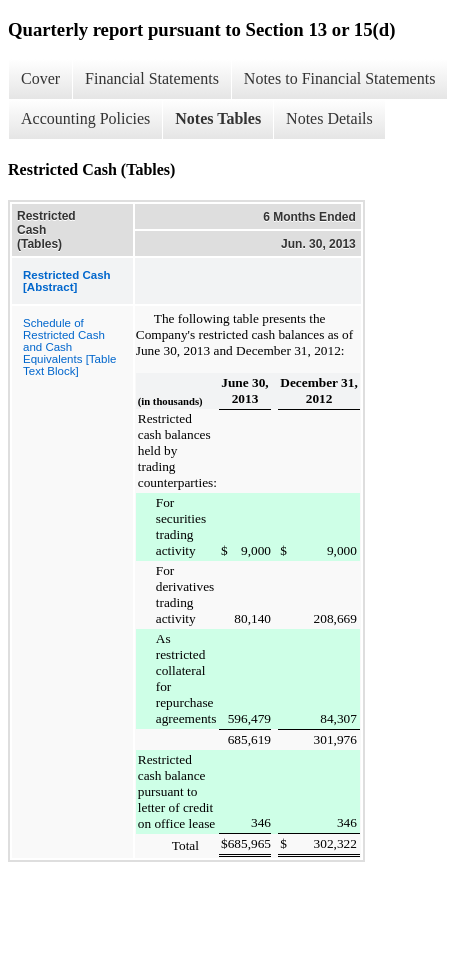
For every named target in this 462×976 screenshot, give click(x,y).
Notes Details (329, 118)
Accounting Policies (85, 118)
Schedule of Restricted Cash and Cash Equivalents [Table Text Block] (69, 347)
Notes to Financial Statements (340, 78)
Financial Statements (152, 78)
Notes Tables (218, 118)
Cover (40, 78)
